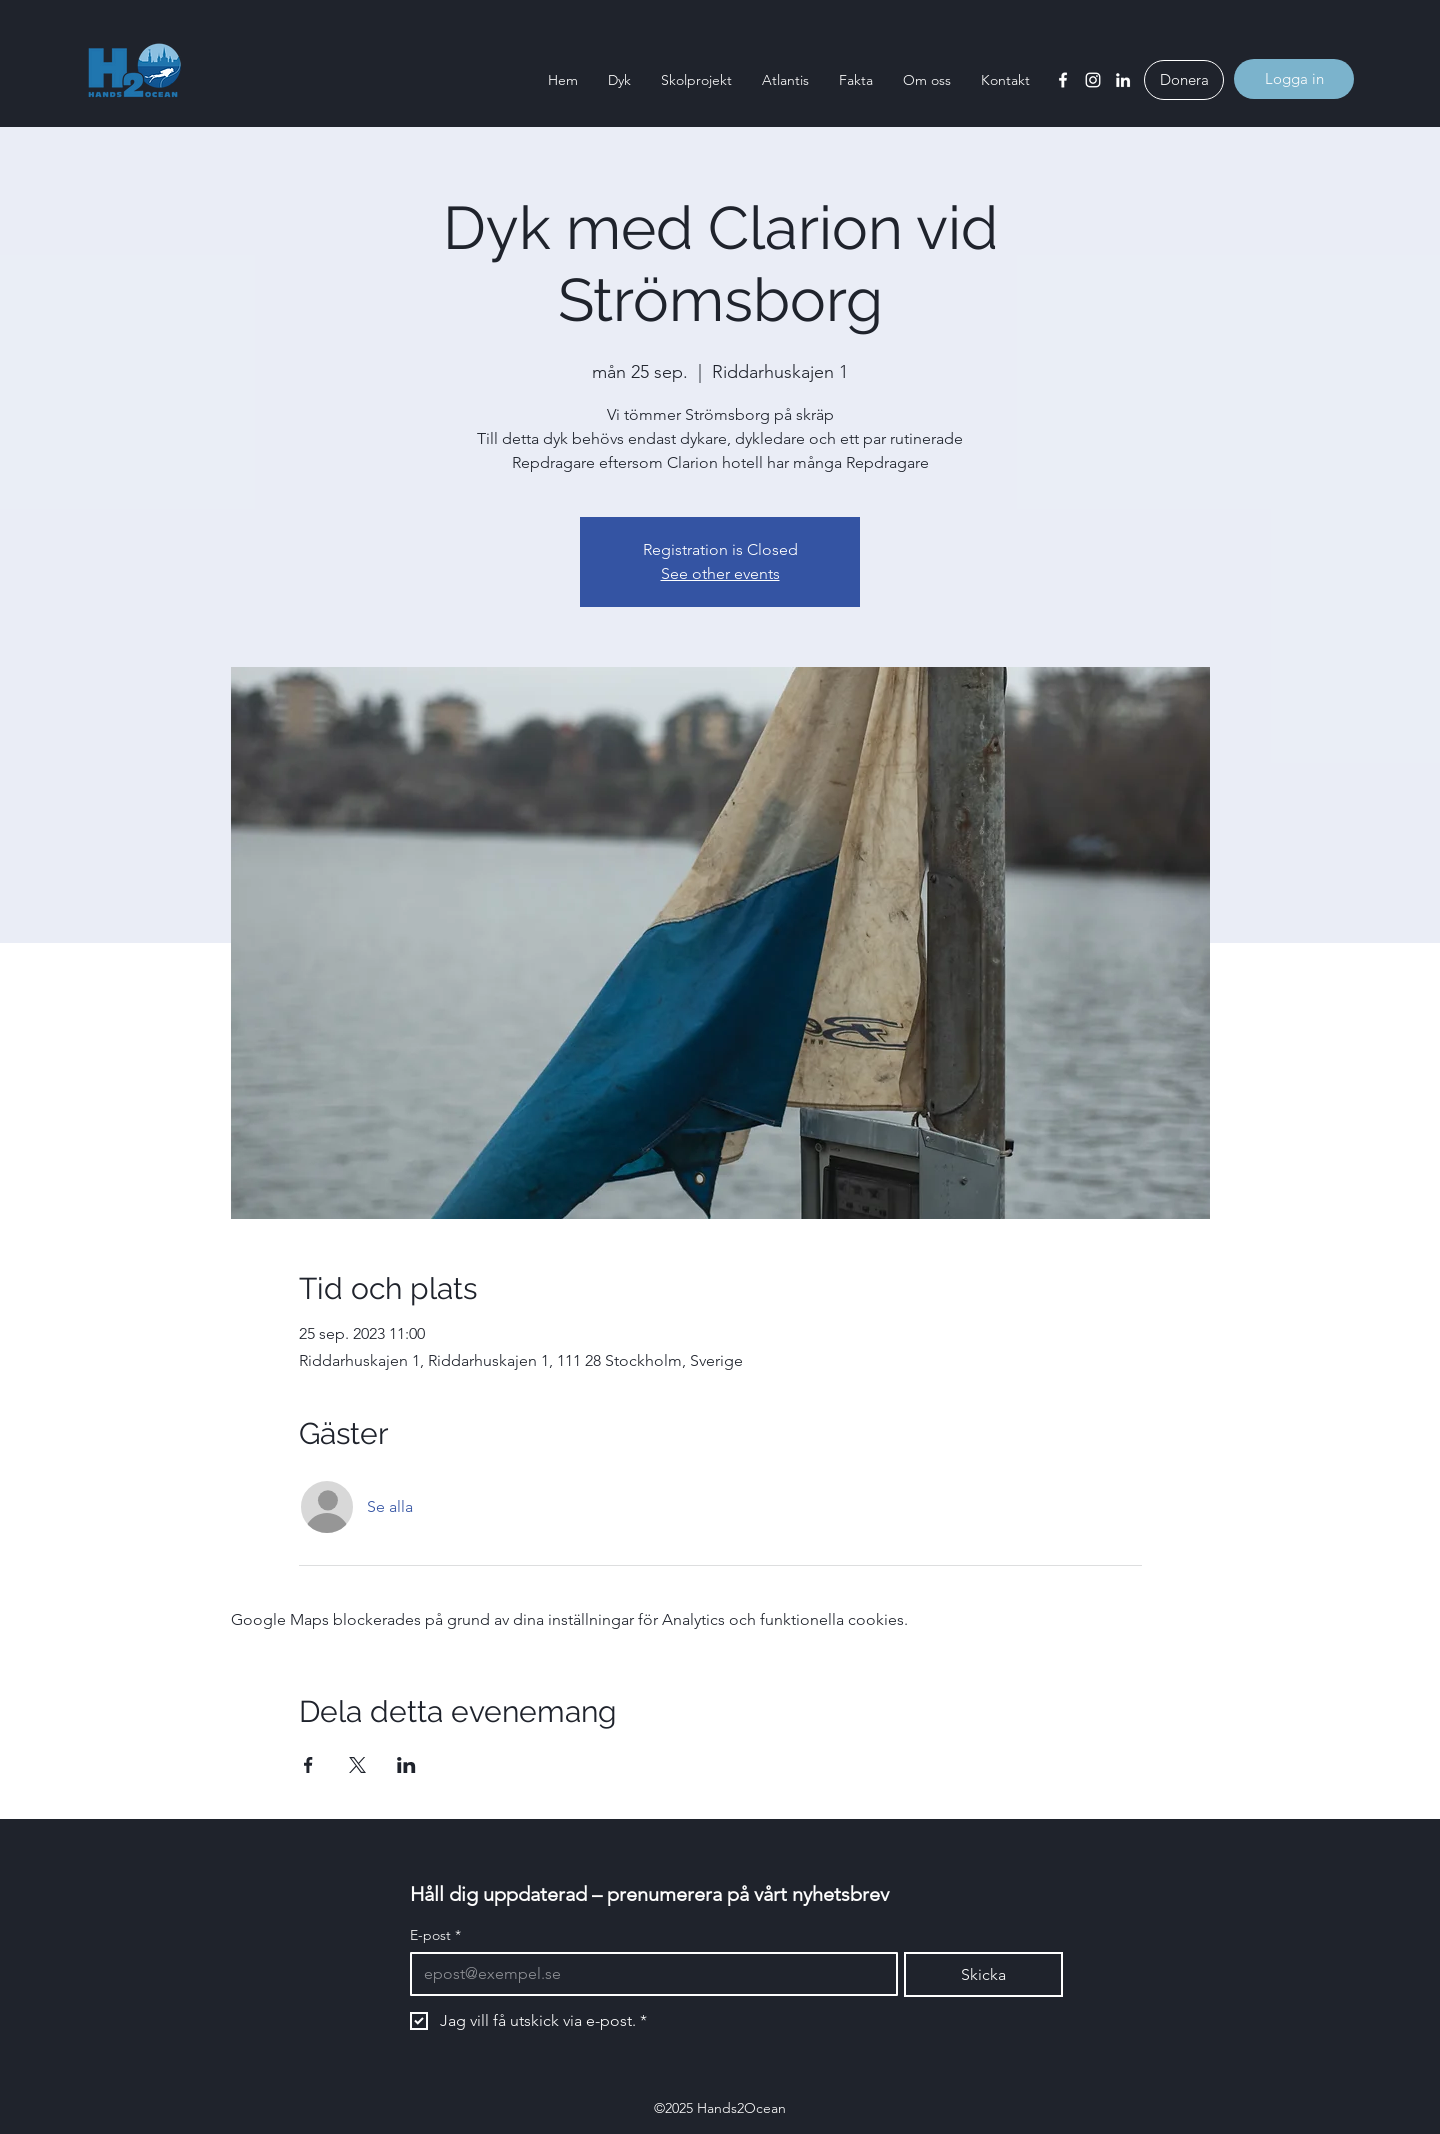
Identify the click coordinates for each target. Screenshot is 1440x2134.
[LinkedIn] (1123, 80)
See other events (720, 573)
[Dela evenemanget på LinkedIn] (406, 1765)
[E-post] (648, 1974)
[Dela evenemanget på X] (357, 1765)
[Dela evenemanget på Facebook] (308, 1765)
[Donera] (1184, 80)
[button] (619, 80)
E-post (435, 1935)
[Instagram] (1093, 80)
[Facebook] (1063, 80)
